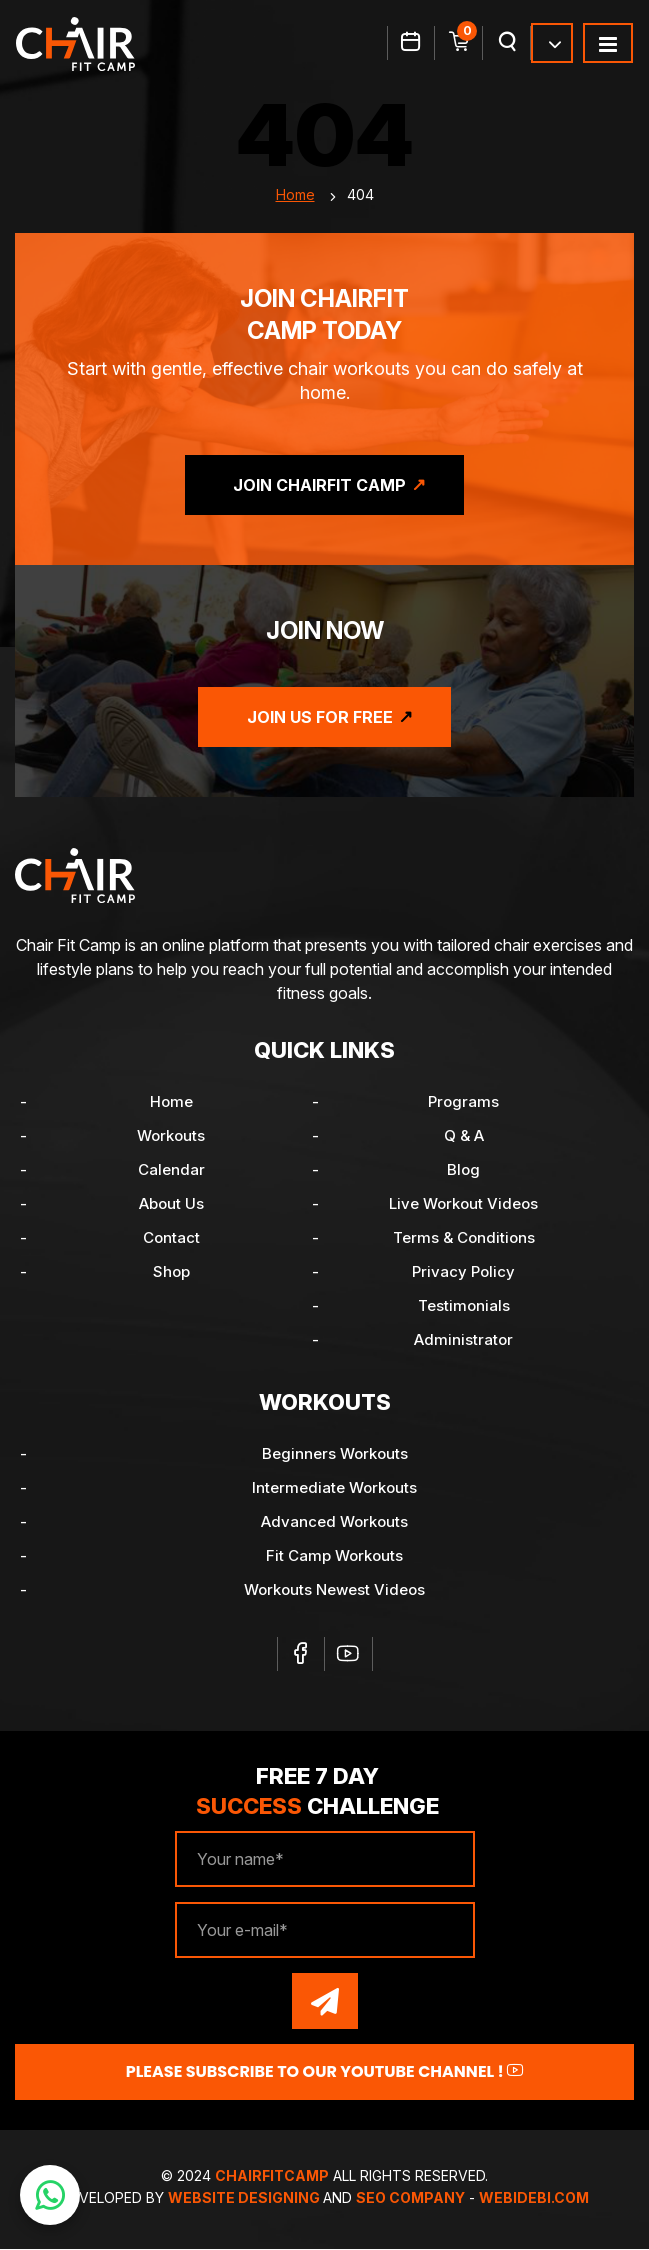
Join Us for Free (320, 718)
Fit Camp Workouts (334, 1556)
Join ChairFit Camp (319, 486)
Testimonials (464, 1306)
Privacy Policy (463, 1272)
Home (295, 195)
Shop (171, 1272)
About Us (171, 1204)
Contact (171, 1238)
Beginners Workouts (335, 1454)
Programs (463, 1102)
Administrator (463, 1340)
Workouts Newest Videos (334, 1590)
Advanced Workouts (334, 1522)
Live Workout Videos (463, 1204)
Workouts (171, 1136)
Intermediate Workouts (334, 1488)
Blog (463, 1170)
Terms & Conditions (464, 1238)
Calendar (171, 1170)
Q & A (464, 1136)
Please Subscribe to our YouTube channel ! (325, 2072)
